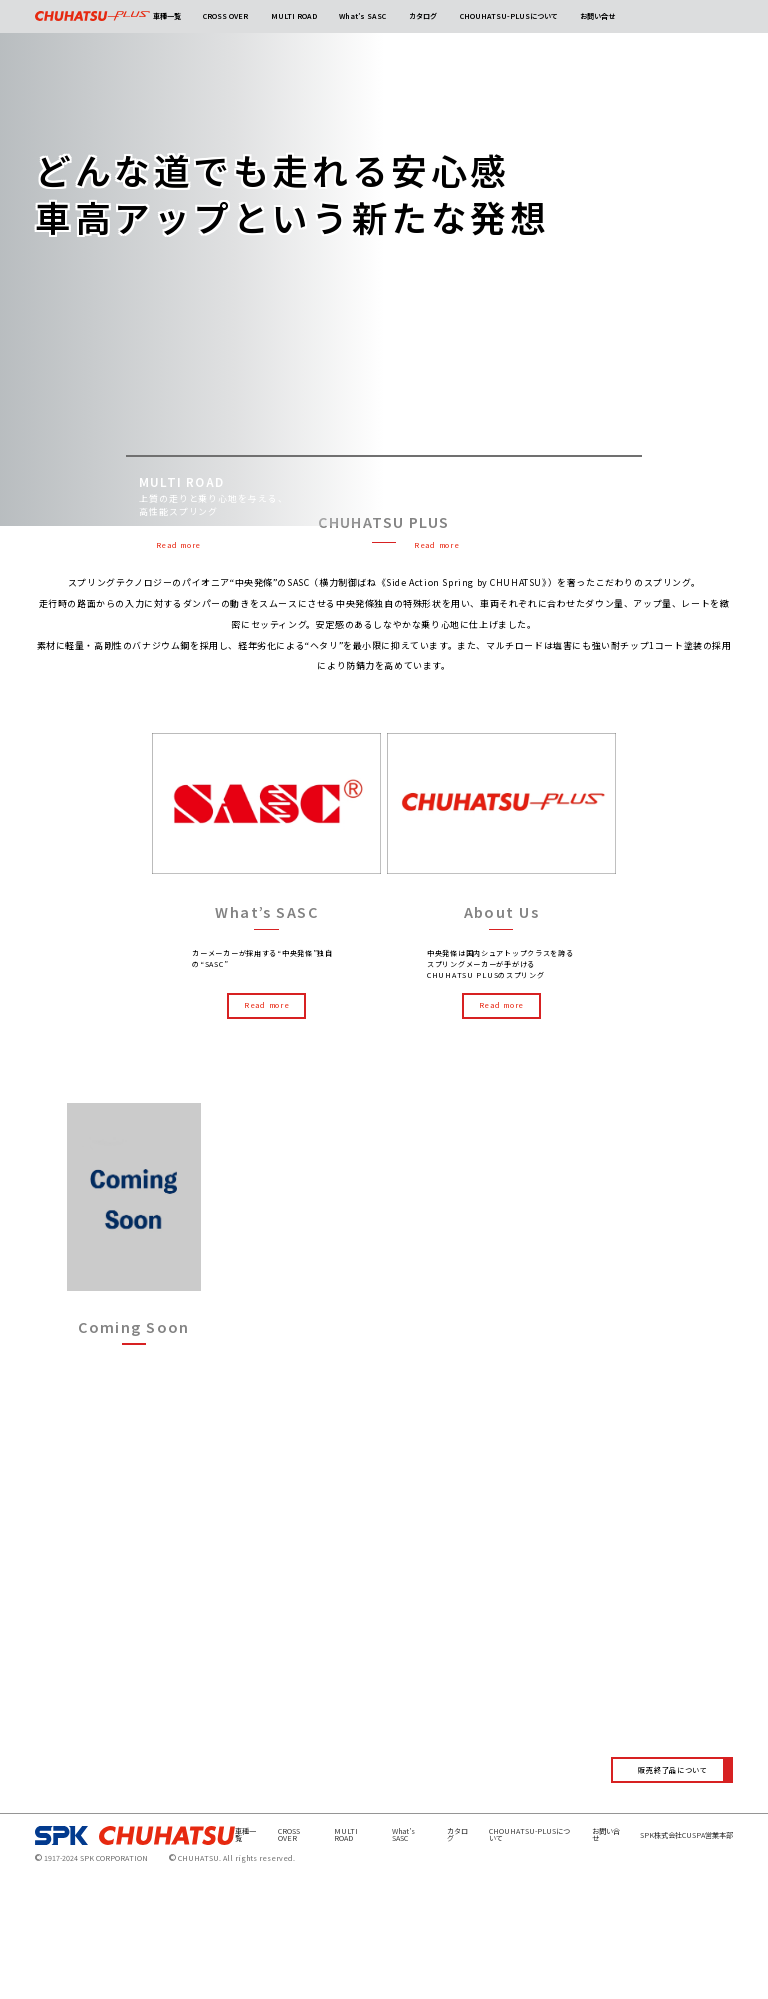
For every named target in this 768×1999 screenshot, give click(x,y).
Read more (178, 545)
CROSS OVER (225, 16)
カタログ (423, 16)
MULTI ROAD (294, 16)
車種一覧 (167, 16)
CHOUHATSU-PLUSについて (509, 16)
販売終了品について (672, 1894)
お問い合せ (597, 16)
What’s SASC (362, 16)
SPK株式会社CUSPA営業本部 (686, 1959)
